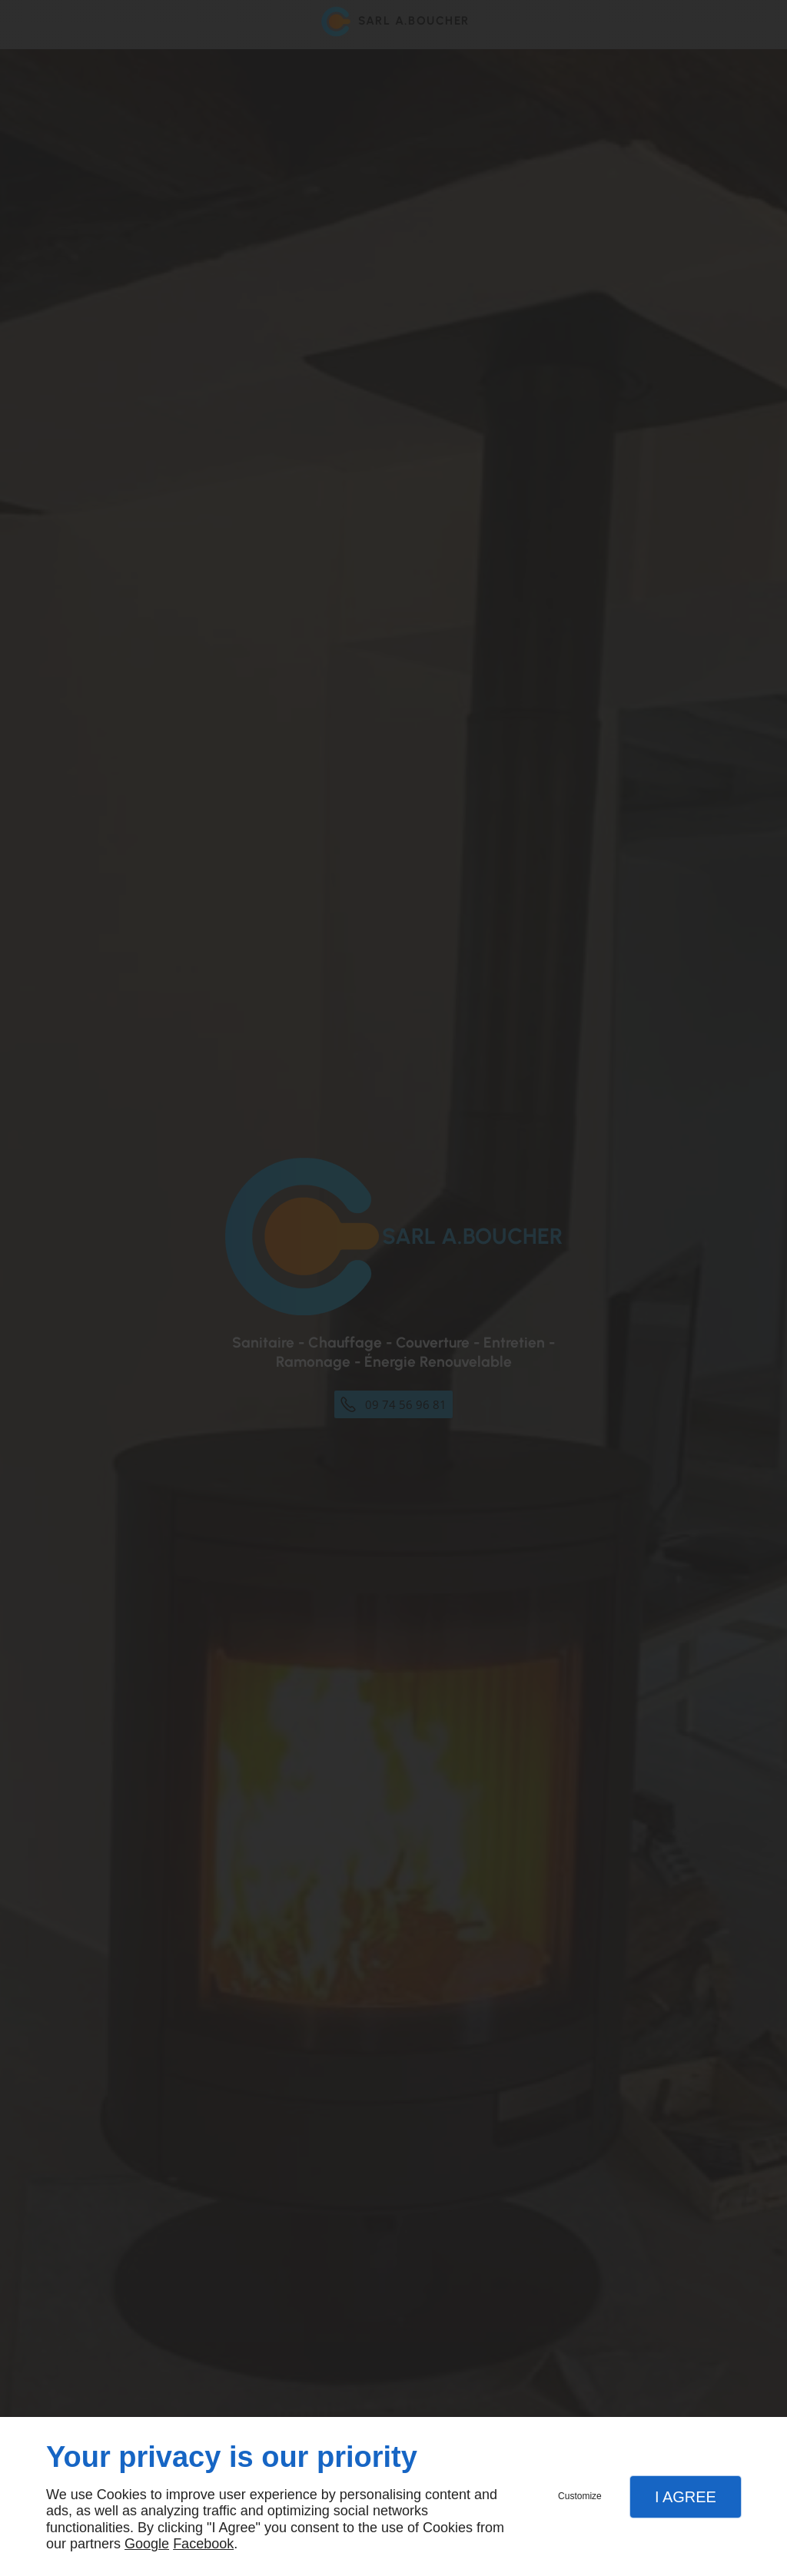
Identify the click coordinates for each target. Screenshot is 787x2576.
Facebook (203, 2543)
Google (147, 2543)
